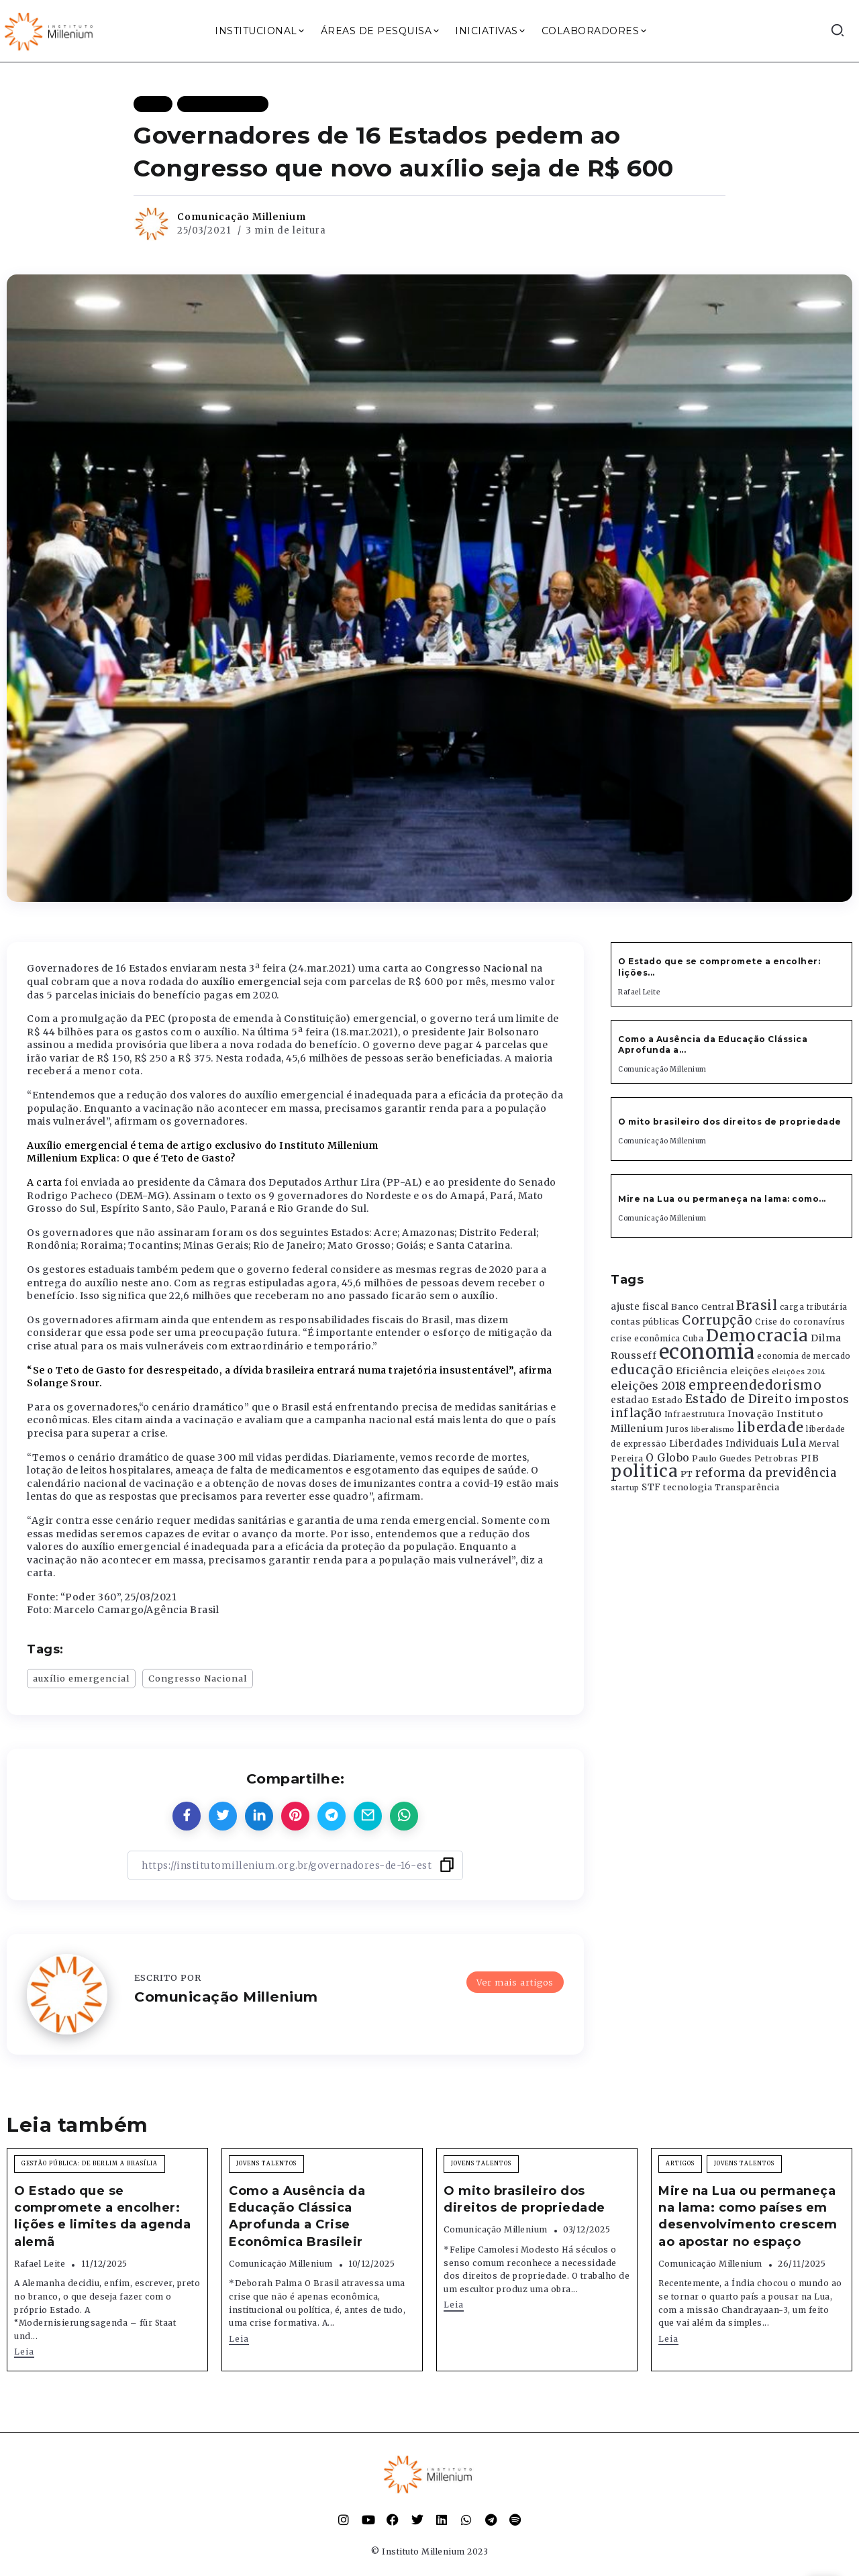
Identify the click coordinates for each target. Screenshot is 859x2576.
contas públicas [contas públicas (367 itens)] (645, 1322)
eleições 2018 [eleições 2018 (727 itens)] (649, 1385)
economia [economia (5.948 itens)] (707, 1351)
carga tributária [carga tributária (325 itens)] (814, 1307)
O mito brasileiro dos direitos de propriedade (730, 1122)
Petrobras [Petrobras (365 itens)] (776, 1458)
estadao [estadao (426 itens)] (630, 1400)
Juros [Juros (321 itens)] (677, 1429)
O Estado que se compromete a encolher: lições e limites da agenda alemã (102, 2216)
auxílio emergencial (81, 1678)
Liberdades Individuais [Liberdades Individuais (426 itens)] (724, 1443)
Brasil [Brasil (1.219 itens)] (756, 1305)
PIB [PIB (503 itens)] (810, 1458)
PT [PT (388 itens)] (686, 1474)
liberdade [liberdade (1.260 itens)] (770, 1427)
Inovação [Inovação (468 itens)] (750, 1414)
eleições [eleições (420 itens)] (749, 1371)
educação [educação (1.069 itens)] (642, 1370)
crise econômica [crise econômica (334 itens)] (645, 1338)
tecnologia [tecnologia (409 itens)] (687, 1487)
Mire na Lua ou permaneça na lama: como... (722, 1199)
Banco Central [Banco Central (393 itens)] (702, 1307)
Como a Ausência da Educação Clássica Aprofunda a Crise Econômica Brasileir (297, 2216)
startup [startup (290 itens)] (625, 1488)
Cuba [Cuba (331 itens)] (693, 1338)
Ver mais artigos (515, 1982)
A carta (44, 1182)
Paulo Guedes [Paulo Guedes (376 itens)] (722, 1458)
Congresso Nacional (197, 1678)
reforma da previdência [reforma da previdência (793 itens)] (765, 1472)
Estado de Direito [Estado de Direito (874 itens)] (739, 1399)
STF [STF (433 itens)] (651, 1487)
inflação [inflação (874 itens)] (636, 1413)
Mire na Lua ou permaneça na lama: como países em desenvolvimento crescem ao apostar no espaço (748, 2216)
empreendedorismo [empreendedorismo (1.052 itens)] (755, 1385)
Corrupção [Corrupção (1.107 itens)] (717, 1320)
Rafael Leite (639, 992)
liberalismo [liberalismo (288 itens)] (713, 1429)
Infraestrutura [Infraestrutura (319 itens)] (694, 1414)
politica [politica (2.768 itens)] (644, 1471)
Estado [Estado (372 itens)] (667, 1400)
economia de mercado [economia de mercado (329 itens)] (804, 1356)
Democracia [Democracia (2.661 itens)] (757, 1335)
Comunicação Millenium (241, 217)
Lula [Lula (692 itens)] (793, 1442)
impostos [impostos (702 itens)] (822, 1399)
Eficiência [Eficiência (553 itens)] (702, 1371)
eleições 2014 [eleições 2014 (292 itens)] (799, 1371)
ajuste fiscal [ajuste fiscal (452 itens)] (640, 1306)
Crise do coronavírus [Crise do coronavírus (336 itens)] (800, 1322)
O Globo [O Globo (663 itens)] (668, 1457)
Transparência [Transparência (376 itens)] (747, 1487)
